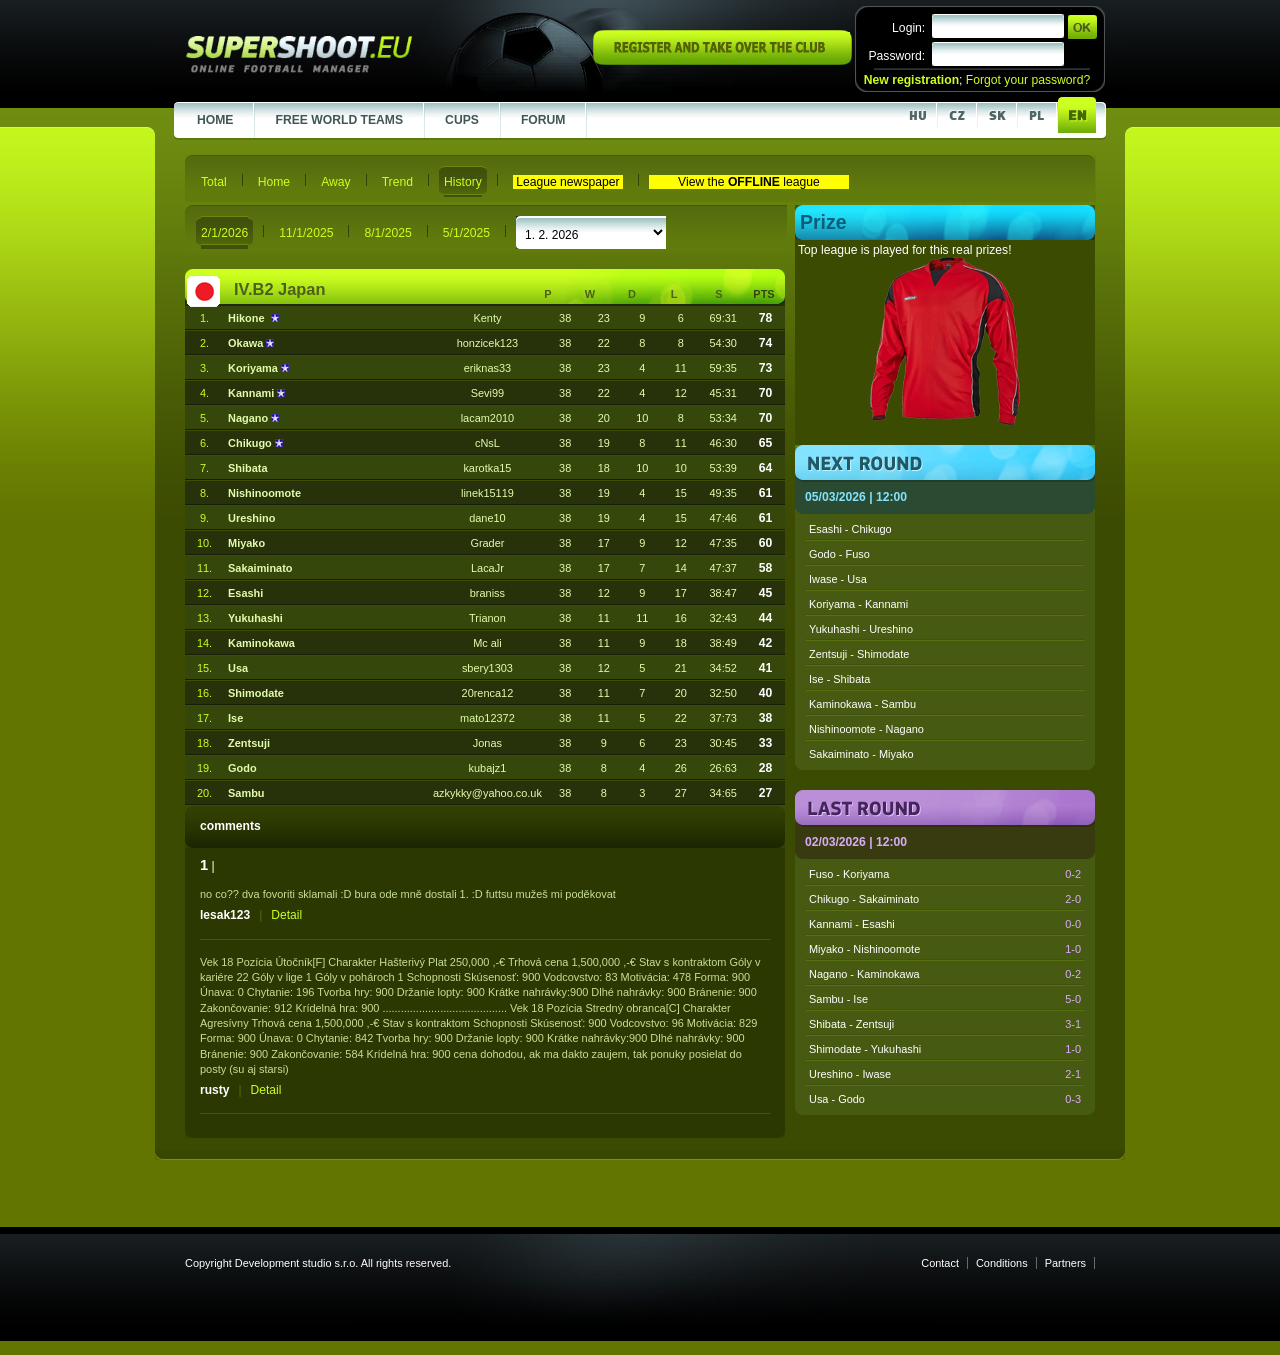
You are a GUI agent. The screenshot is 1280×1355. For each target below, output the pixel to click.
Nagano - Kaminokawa (945, 974)
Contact (940, 1263)
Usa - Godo (945, 1099)
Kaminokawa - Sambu (862, 704)
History (463, 182)
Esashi (245, 593)
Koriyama (254, 368)
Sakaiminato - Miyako (861, 754)
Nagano (249, 418)
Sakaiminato (260, 568)
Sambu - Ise (945, 999)
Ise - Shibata (839, 679)
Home (274, 182)
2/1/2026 (224, 233)
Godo (242, 768)
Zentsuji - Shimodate (859, 654)
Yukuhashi (255, 618)
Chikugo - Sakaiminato (945, 899)
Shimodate (256, 693)
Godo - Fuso (839, 554)
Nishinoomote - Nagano (866, 729)
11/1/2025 (306, 233)
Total (214, 182)
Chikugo (251, 443)
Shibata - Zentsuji (945, 1024)
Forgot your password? (1028, 80)
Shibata (248, 468)
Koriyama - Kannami (858, 604)
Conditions (1002, 1263)
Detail (286, 915)
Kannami (252, 393)
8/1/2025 (387, 233)
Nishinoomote (264, 493)
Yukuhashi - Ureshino (861, 629)
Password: (896, 56)
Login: (908, 28)
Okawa (247, 343)
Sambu (246, 793)
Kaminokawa (261, 643)
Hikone (249, 318)
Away (336, 182)
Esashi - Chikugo (850, 529)
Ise (235, 718)
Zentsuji (249, 743)
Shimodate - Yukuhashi (945, 1049)
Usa (238, 668)
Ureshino (251, 518)
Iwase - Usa (838, 579)
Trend (397, 182)
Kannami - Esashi (945, 924)
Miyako (246, 543)
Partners (1065, 1263)
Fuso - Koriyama (945, 874)
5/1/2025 (466, 233)
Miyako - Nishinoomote (945, 949)
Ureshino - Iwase (945, 1074)
